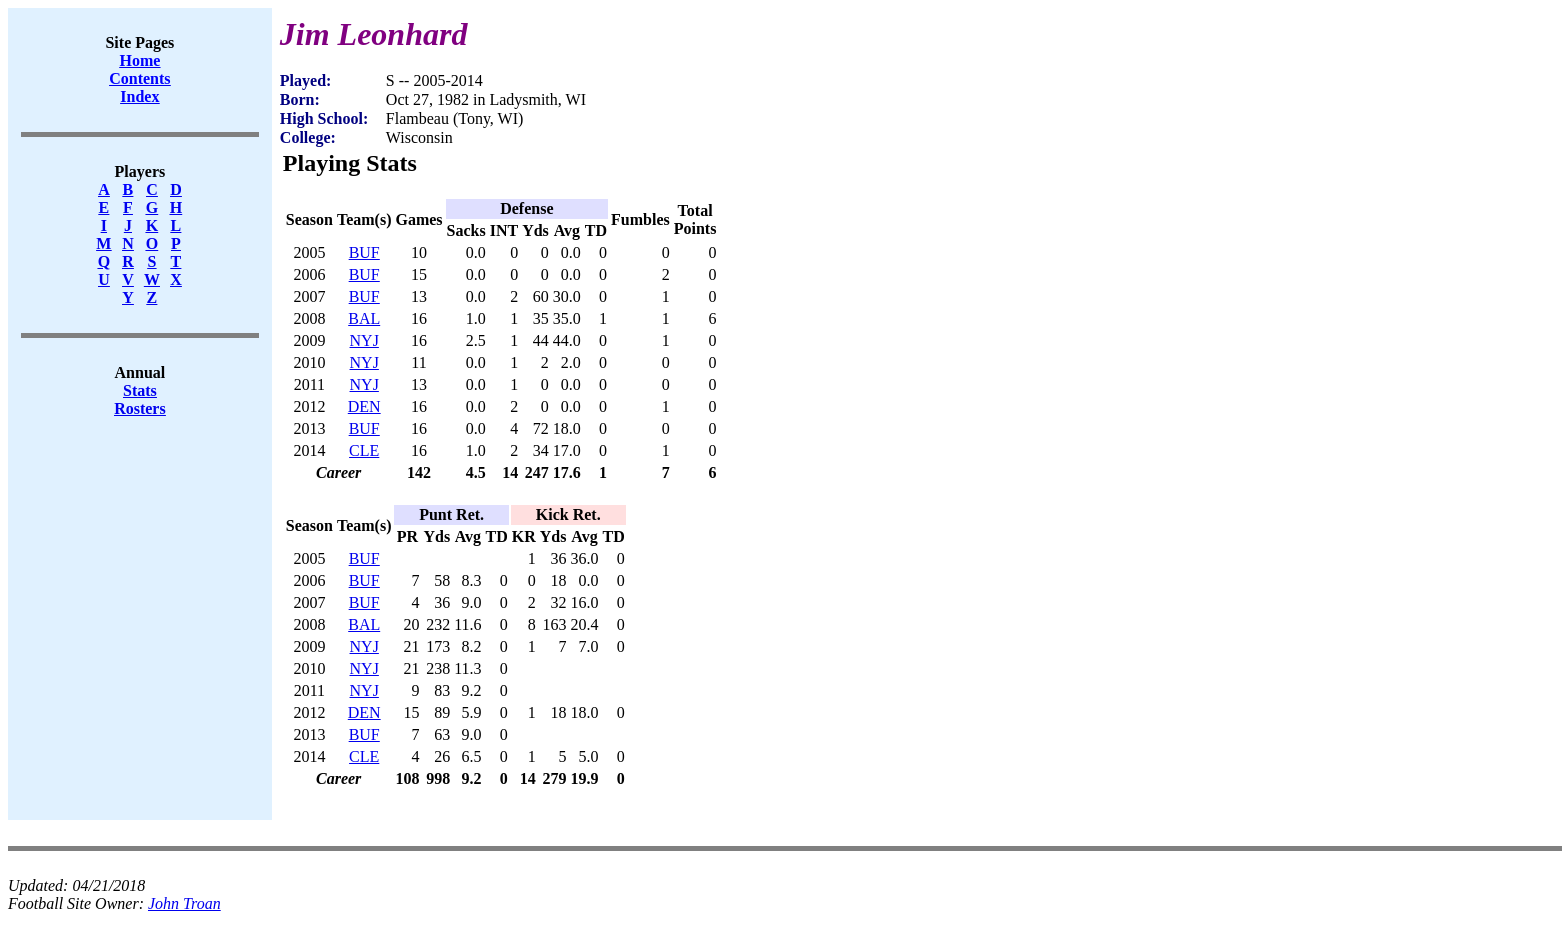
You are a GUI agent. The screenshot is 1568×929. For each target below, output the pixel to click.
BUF (364, 252)
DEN (364, 406)
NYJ (364, 340)
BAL (364, 318)
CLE (364, 450)
